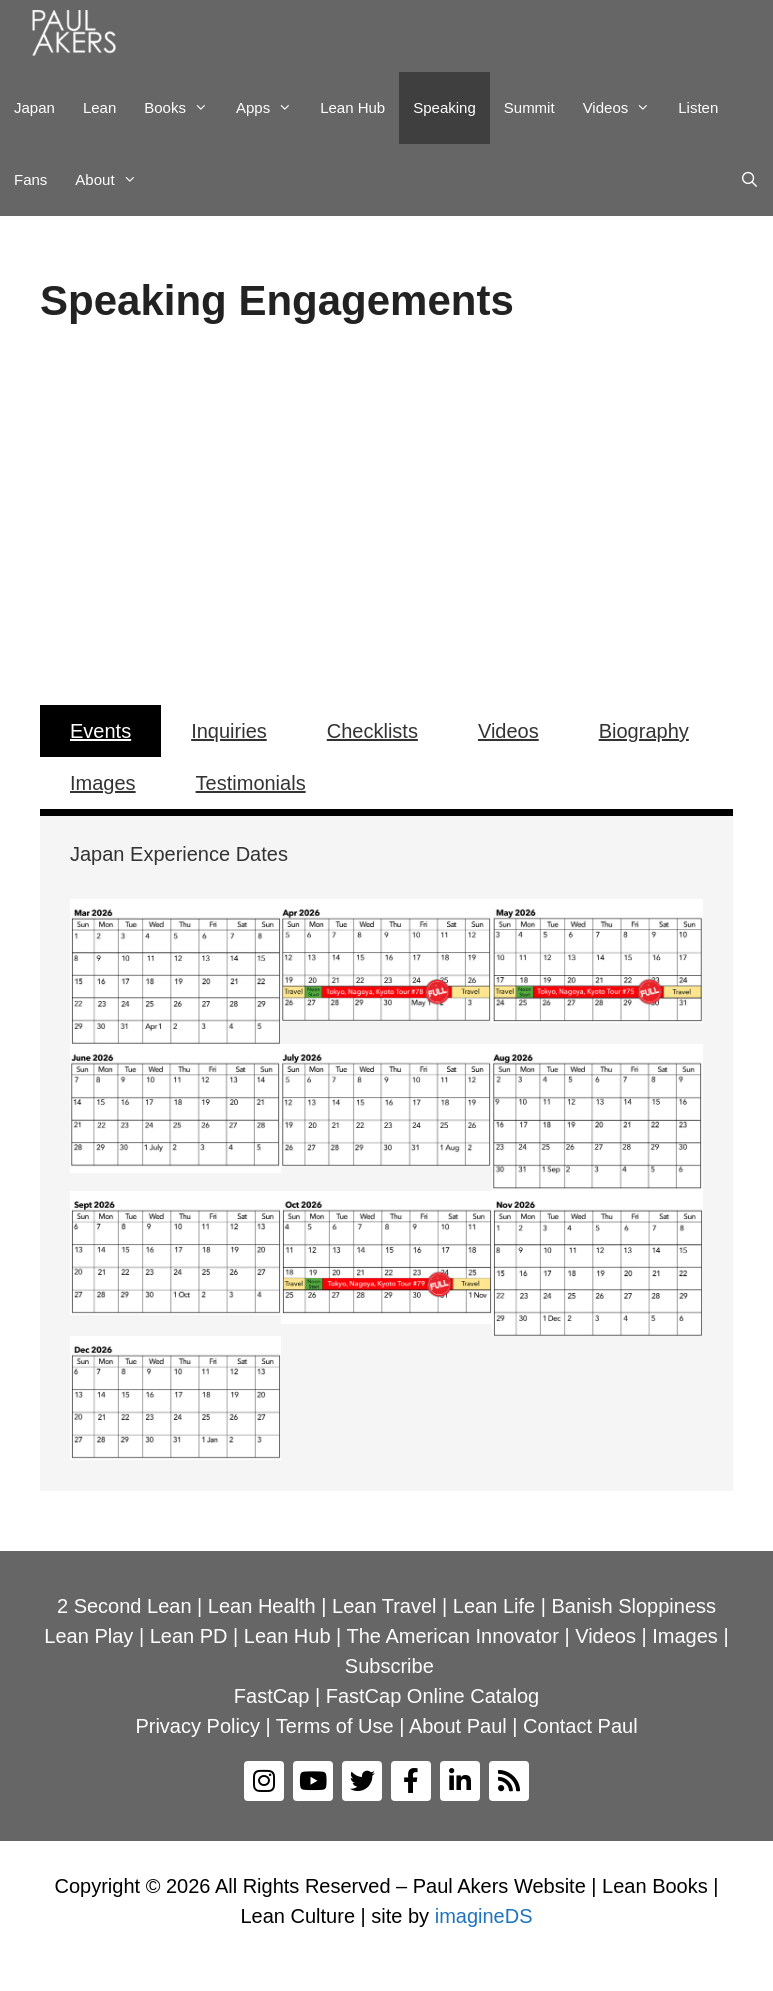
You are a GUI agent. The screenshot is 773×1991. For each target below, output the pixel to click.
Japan (34, 107)
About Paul (458, 1726)
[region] (386, 510)
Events (100, 731)
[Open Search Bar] (749, 180)
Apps (271, 108)
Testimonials (251, 783)
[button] (71, 511)
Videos (624, 108)
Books (183, 108)
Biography (644, 731)
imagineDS (484, 1916)
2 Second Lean (124, 1606)
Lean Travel (384, 1606)
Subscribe (389, 1666)
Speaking (444, 107)
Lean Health (262, 1606)
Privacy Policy (197, 1726)
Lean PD (189, 1636)
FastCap (272, 1696)
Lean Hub (352, 107)
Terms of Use (335, 1726)
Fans (30, 179)
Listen (698, 107)
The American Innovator (453, 1636)
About (112, 180)
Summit (529, 107)
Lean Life (494, 1606)
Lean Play (88, 1636)
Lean (99, 107)
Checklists (372, 731)
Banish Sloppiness (633, 1606)
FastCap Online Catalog (432, 1696)
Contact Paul (580, 1726)
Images (103, 783)
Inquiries (229, 731)
